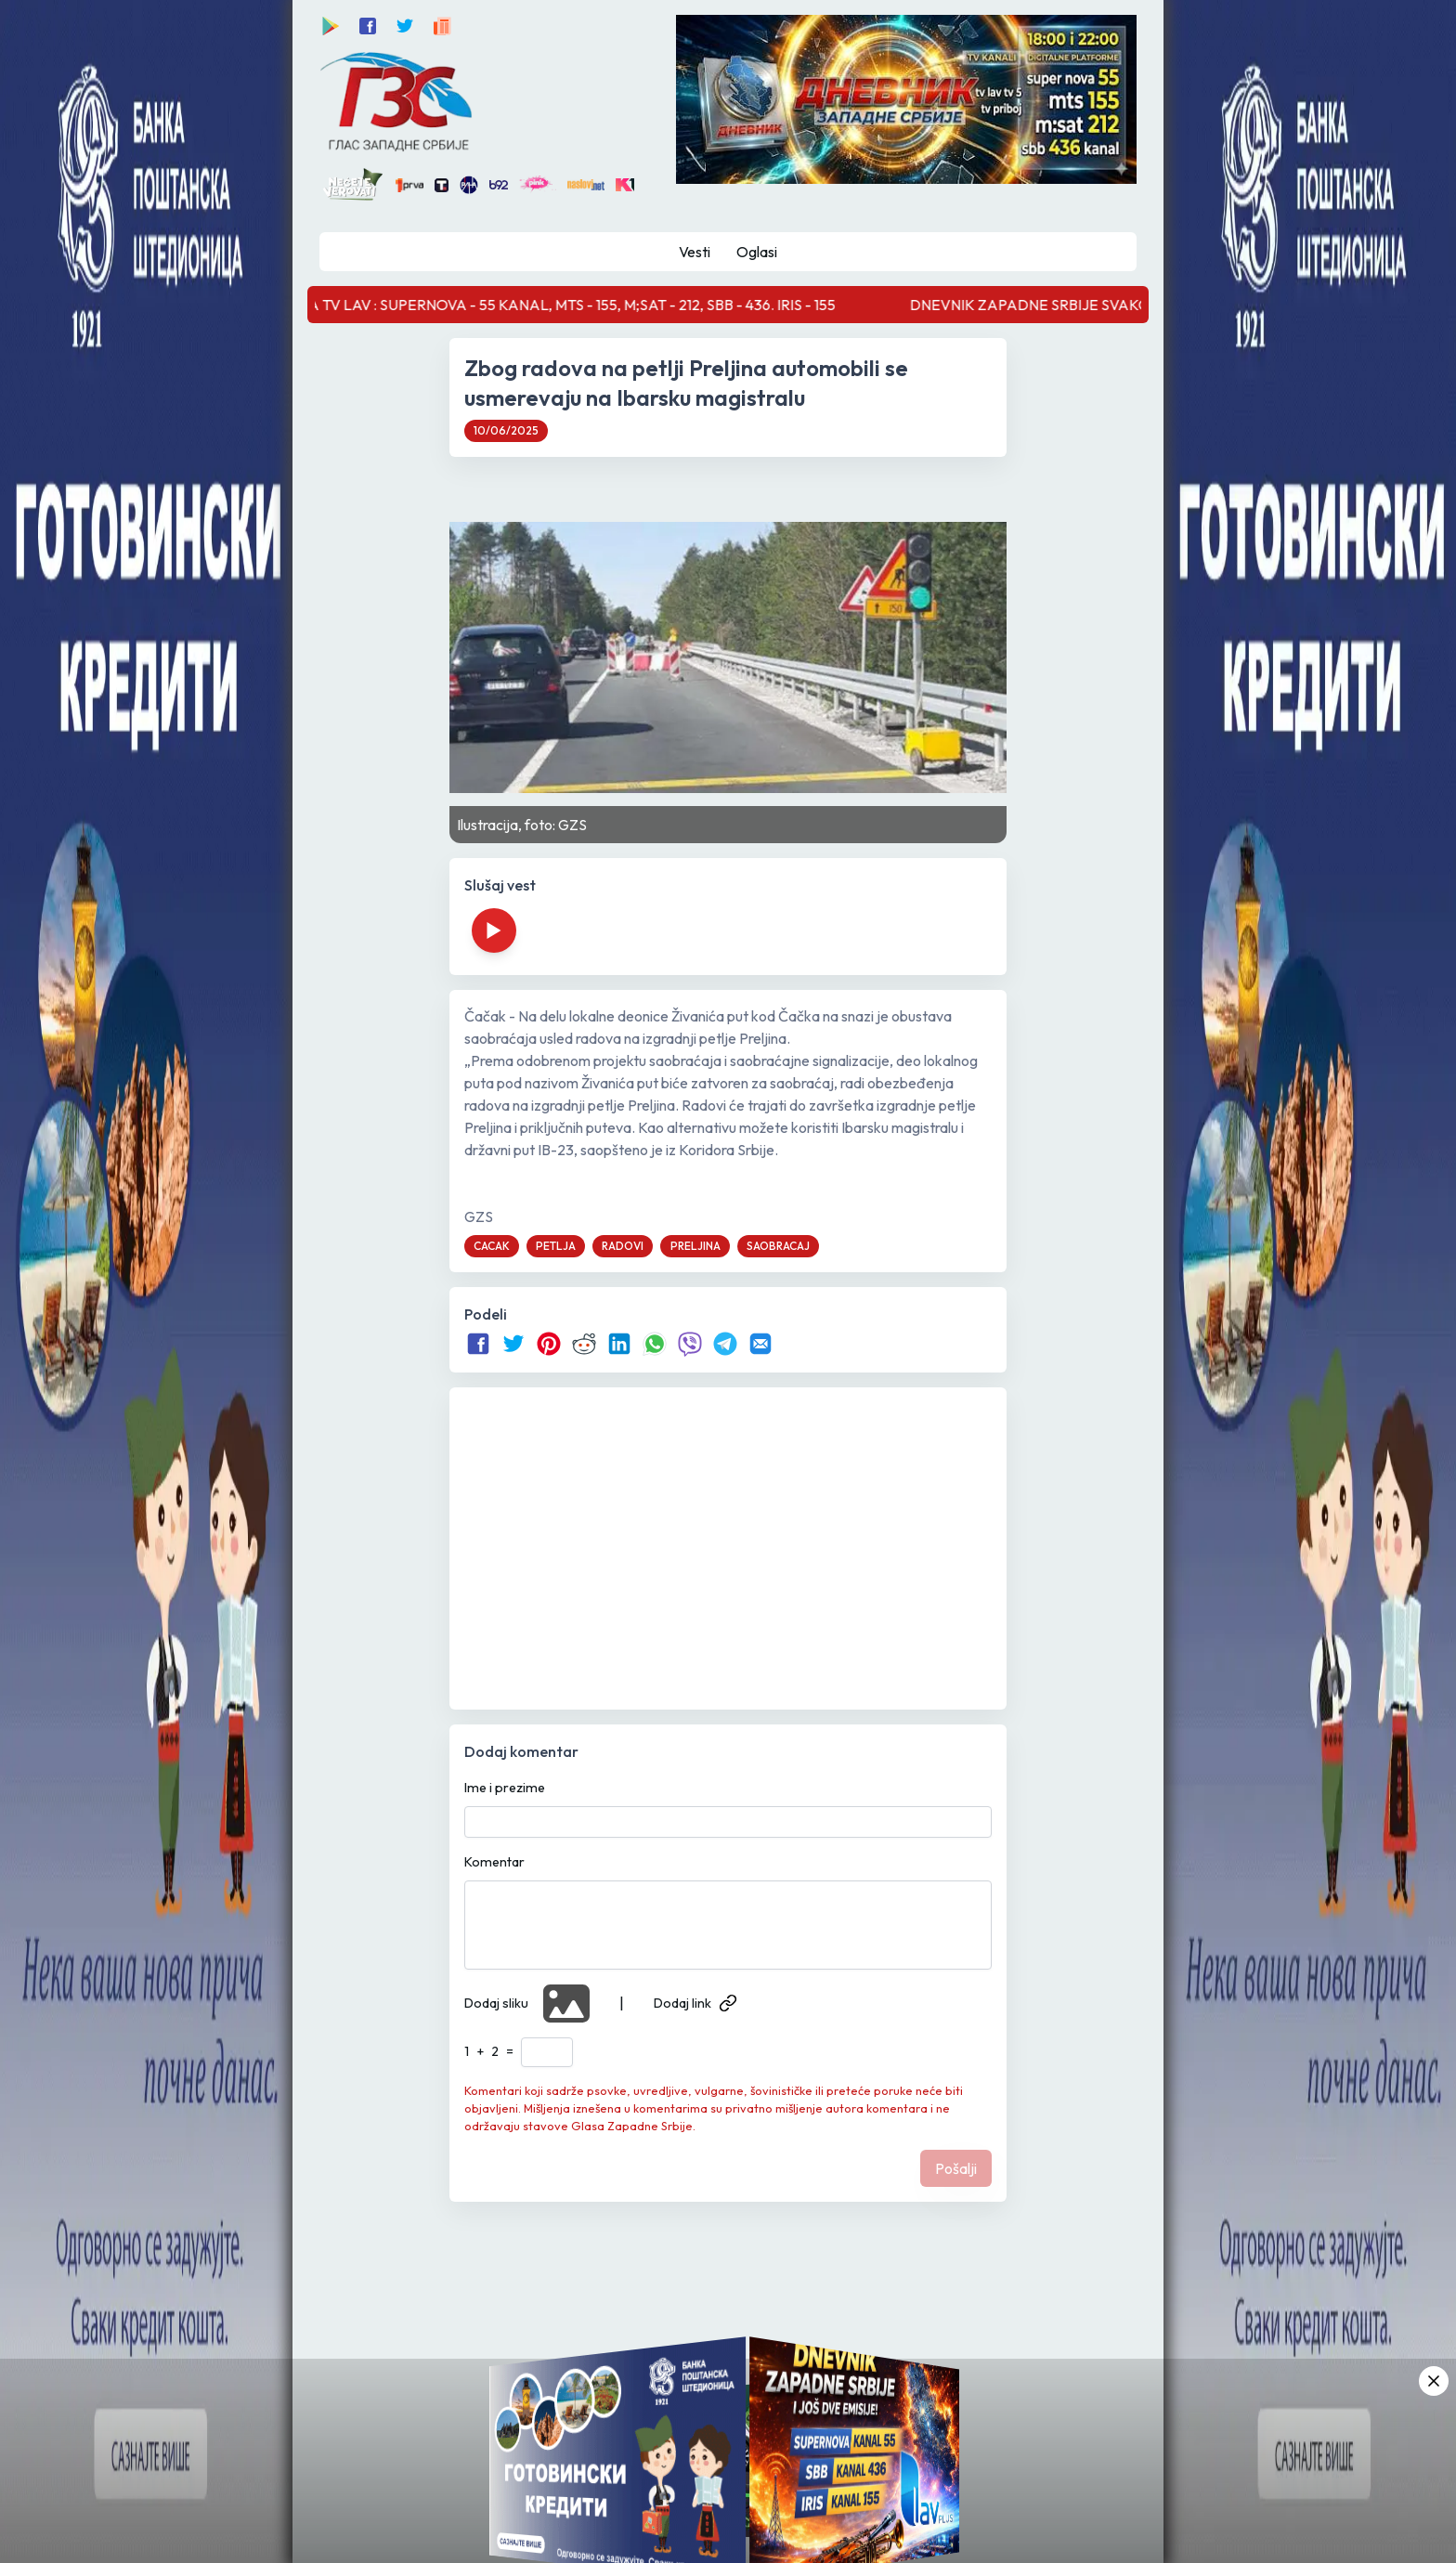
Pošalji (956, 2168)
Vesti (694, 251)
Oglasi (756, 251)
